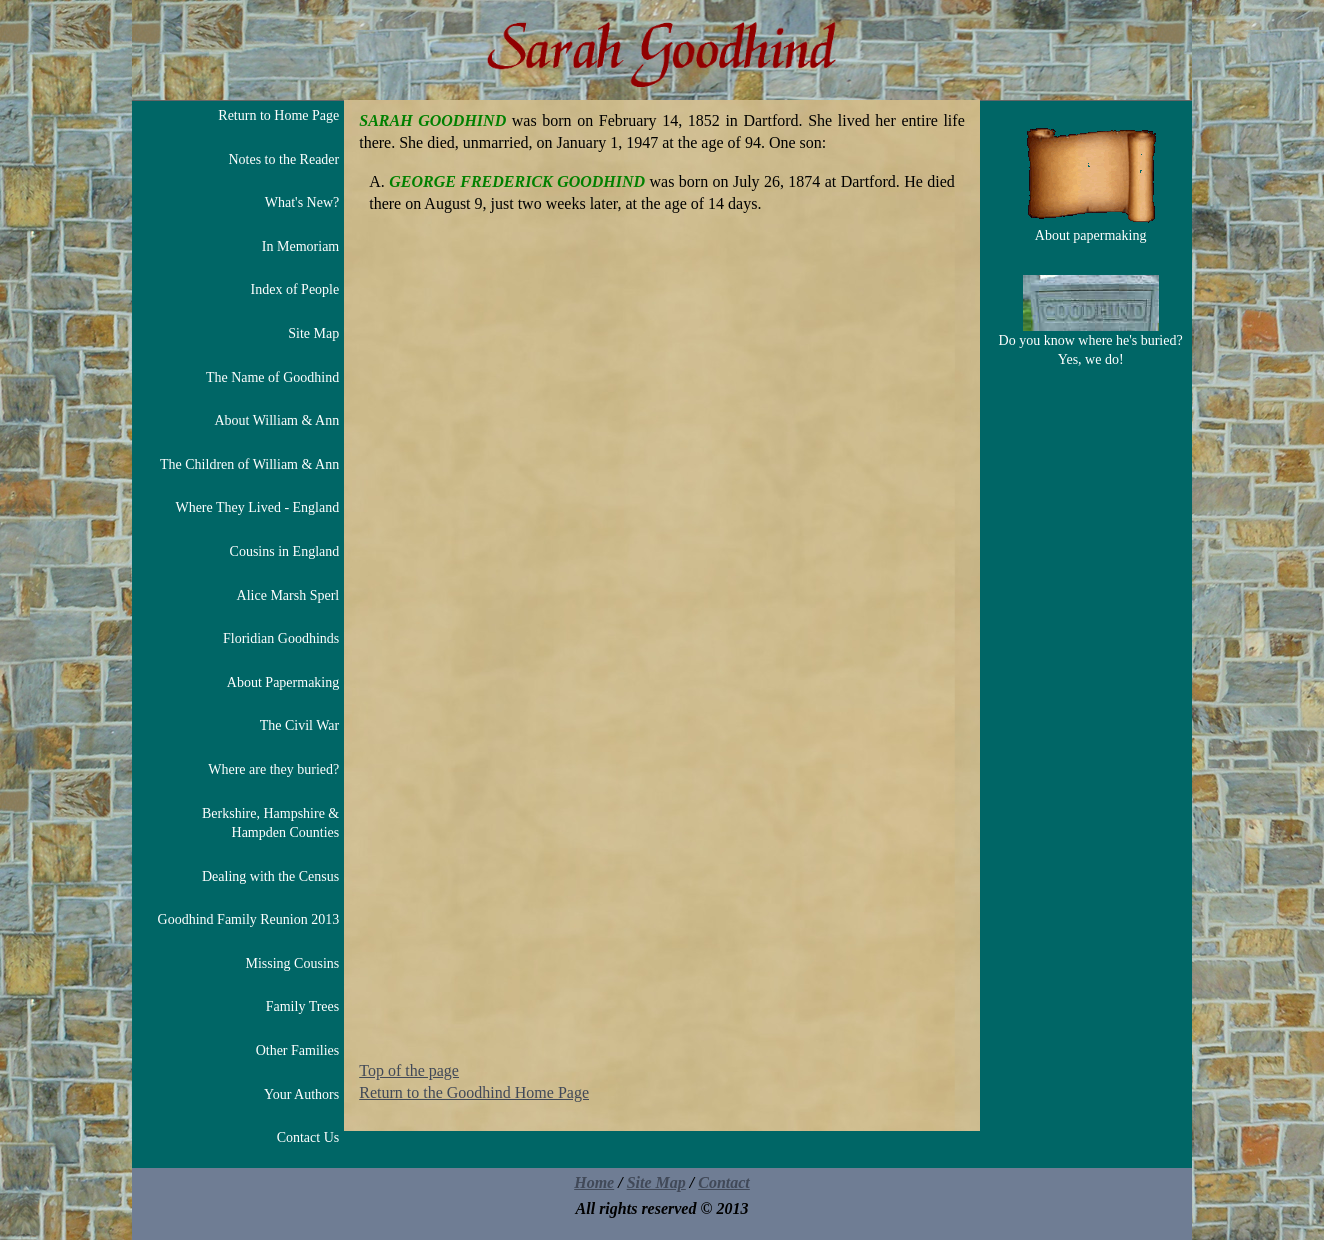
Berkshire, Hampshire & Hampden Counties (270, 823)
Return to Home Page (278, 115)
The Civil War (300, 725)
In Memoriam (300, 246)
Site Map (313, 333)
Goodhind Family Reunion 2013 (249, 919)
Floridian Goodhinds (281, 638)
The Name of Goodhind (272, 377)
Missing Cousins (292, 963)
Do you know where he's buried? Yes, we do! (1091, 321)
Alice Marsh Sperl (288, 595)
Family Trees (303, 1006)
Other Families (298, 1050)
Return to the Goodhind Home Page (474, 1092)
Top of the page (409, 1070)
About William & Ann (276, 420)
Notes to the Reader (283, 159)
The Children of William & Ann (249, 464)
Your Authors (301, 1094)
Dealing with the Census (270, 876)
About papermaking (1091, 184)
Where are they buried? (273, 769)
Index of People (295, 289)
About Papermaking (283, 682)
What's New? (302, 202)
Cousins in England (285, 551)
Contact (724, 1182)
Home (594, 1182)
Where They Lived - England (257, 507)
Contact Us (308, 1137)
